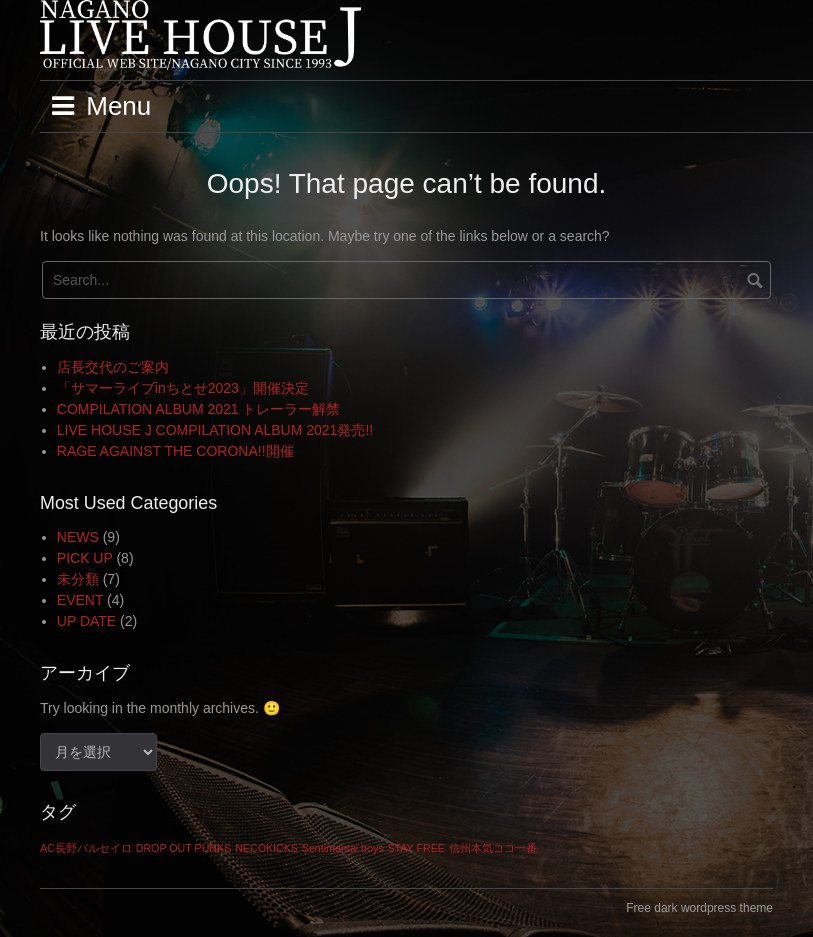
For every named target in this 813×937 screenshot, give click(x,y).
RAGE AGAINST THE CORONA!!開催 (175, 451)
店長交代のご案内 (113, 367)
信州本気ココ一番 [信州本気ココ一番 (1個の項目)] (493, 848)
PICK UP (85, 558)
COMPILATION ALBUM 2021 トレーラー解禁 (199, 409)
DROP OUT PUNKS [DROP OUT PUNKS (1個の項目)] (184, 848)
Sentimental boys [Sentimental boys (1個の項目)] (343, 848)
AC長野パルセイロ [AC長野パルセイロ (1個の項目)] (86, 848)
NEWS (78, 537)
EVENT (80, 600)
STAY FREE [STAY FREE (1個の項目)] (415, 848)
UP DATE (86, 621)
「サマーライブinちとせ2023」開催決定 (183, 388)
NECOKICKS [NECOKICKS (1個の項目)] (266, 848)
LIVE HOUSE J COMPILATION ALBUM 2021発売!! (215, 430)
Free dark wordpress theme (699, 908)
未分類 (78, 579)
